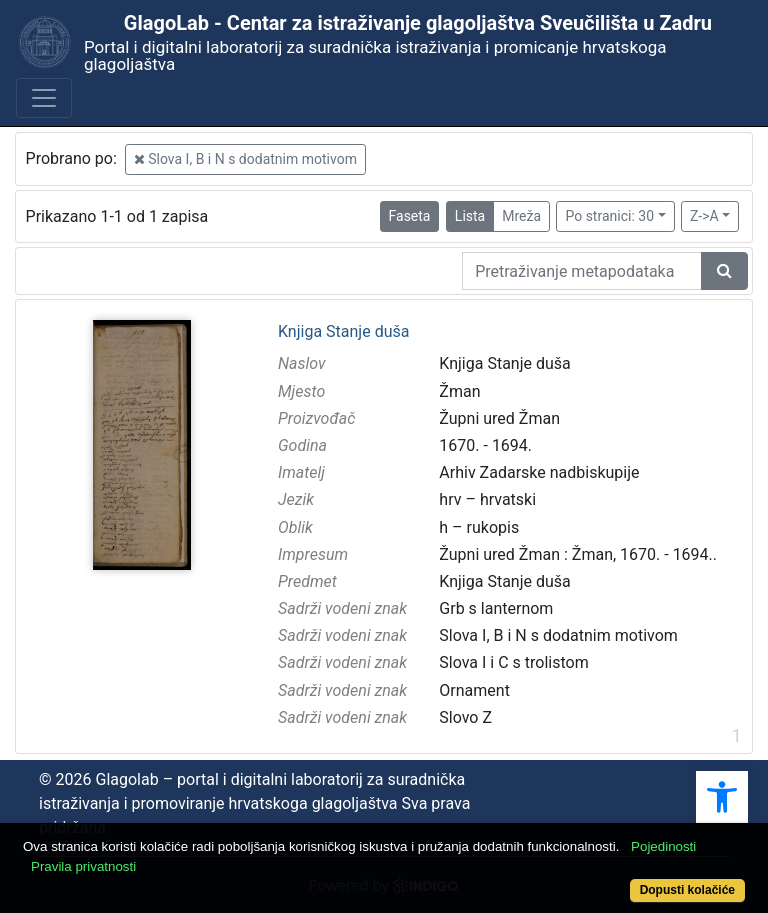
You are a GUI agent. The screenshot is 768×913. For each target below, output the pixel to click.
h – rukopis (479, 527)
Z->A (704, 216)
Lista (470, 216)
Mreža (521, 216)
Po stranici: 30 (609, 216)
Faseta (410, 216)
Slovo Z (465, 717)
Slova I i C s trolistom (513, 662)
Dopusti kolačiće (687, 890)
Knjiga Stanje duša (343, 332)
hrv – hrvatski (487, 499)
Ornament (474, 690)
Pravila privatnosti (83, 866)
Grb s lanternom (496, 608)
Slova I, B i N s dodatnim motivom (245, 159)
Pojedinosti (663, 846)
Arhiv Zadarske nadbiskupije (539, 472)
